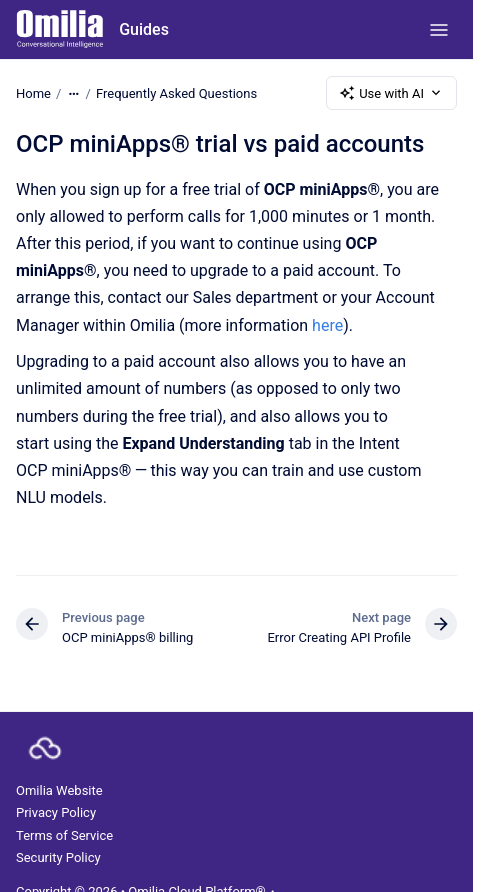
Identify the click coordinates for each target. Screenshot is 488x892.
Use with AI (391, 93)
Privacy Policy (56, 812)
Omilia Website (59, 790)
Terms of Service (64, 835)
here (327, 325)
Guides (144, 29)
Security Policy (58, 857)
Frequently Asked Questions (176, 92)
